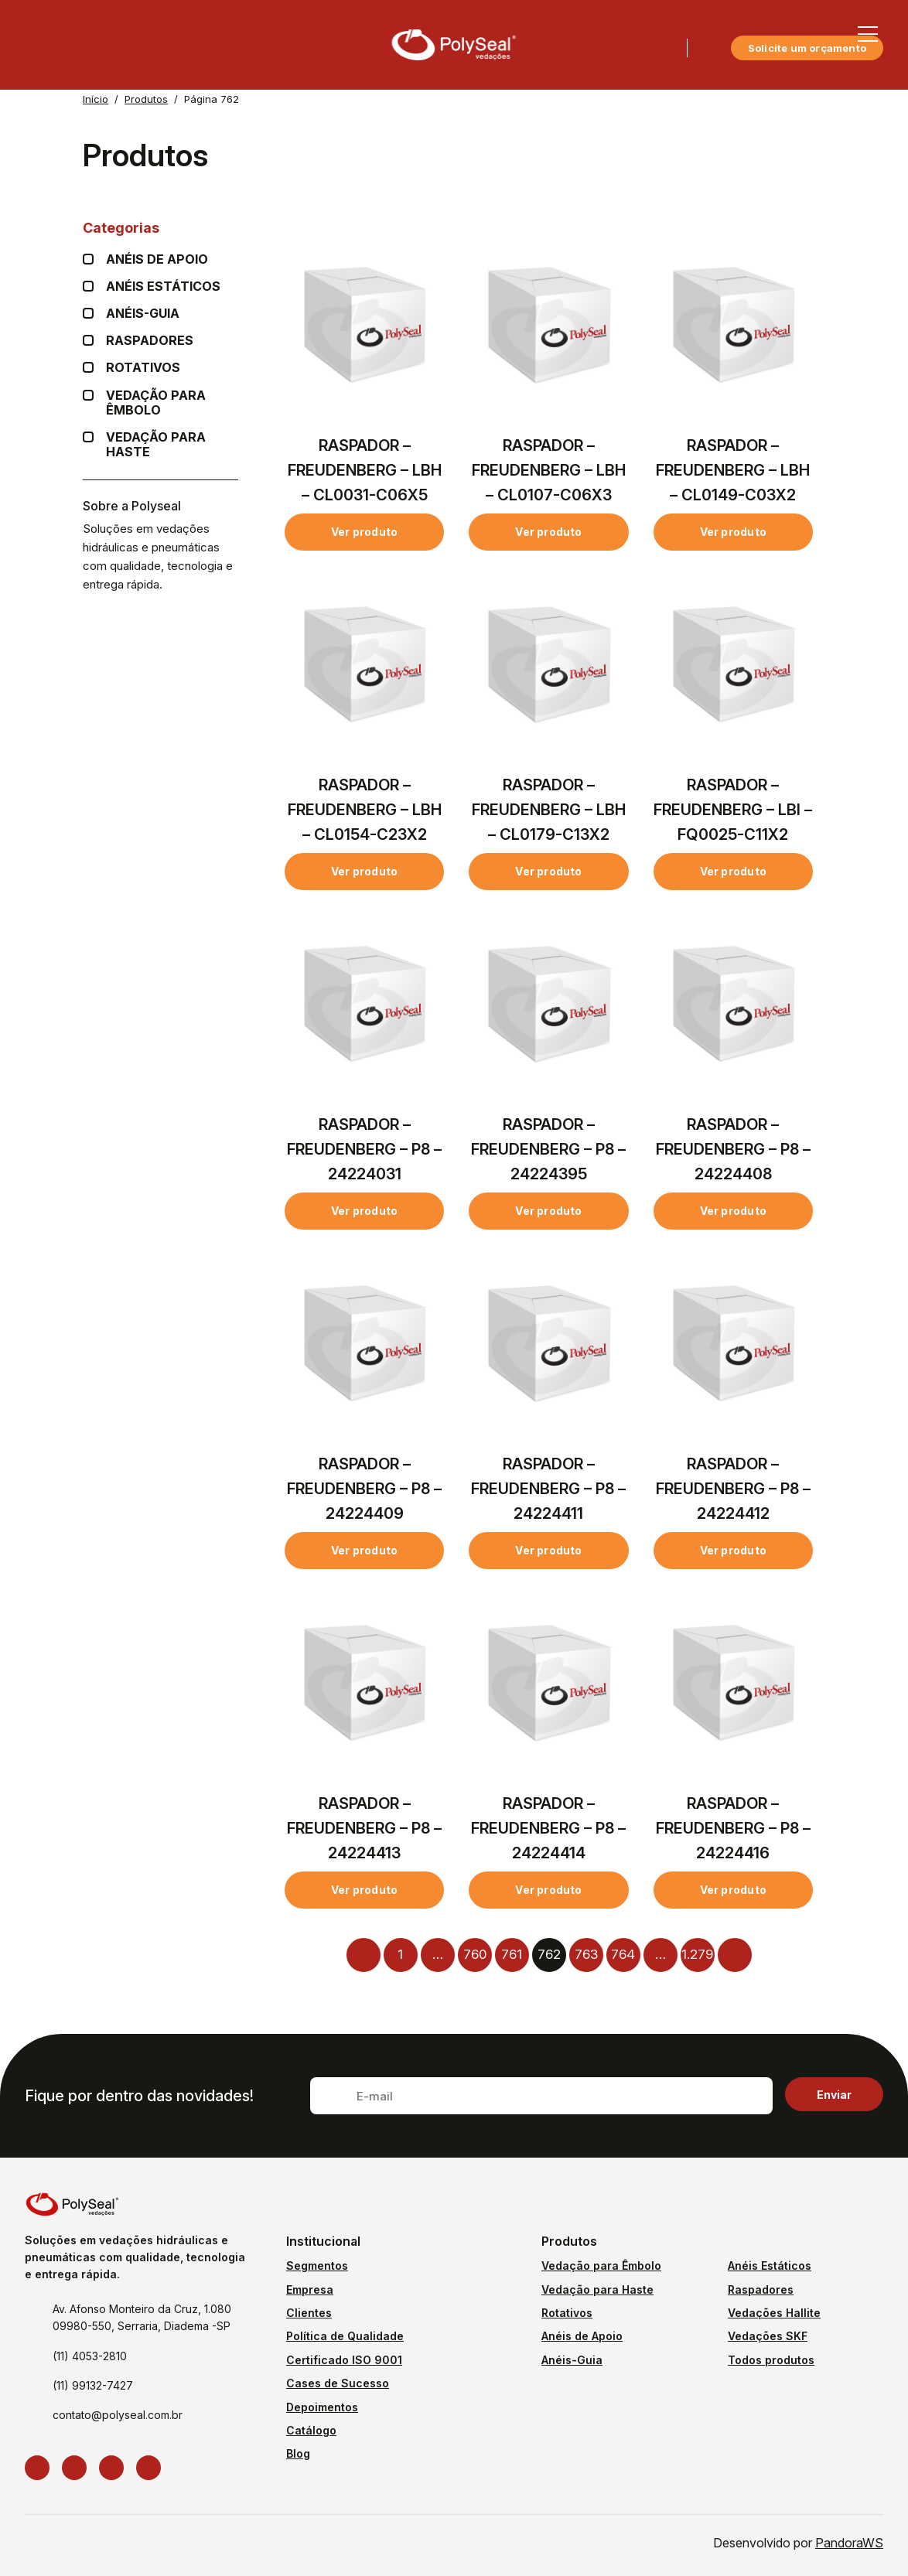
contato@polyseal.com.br (118, 2414)
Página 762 (211, 99)
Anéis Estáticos (163, 286)
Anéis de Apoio (582, 2335)
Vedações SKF (767, 2335)
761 (511, 1954)
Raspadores (149, 340)
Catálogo (311, 2430)
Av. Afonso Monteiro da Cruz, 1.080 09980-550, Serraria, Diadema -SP (142, 2317)
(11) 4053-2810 (90, 2356)
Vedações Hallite (774, 2312)
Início (95, 99)
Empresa (309, 2289)
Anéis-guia (142, 313)
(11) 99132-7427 (93, 2385)
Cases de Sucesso (337, 2383)
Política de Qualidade (345, 2335)
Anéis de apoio (157, 259)
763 (586, 1954)
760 (474, 1954)
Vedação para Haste (172, 444)
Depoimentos (322, 2407)
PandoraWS (849, 2543)
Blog (298, 2453)
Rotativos (143, 367)
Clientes (309, 2312)
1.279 (697, 1954)
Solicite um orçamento (807, 48)
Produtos (146, 99)
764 (623, 1954)
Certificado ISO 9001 (344, 2359)
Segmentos (317, 2265)
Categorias (160, 228)
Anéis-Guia (571, 2359)
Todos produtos (771, 2359)
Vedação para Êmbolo (172, 403)
